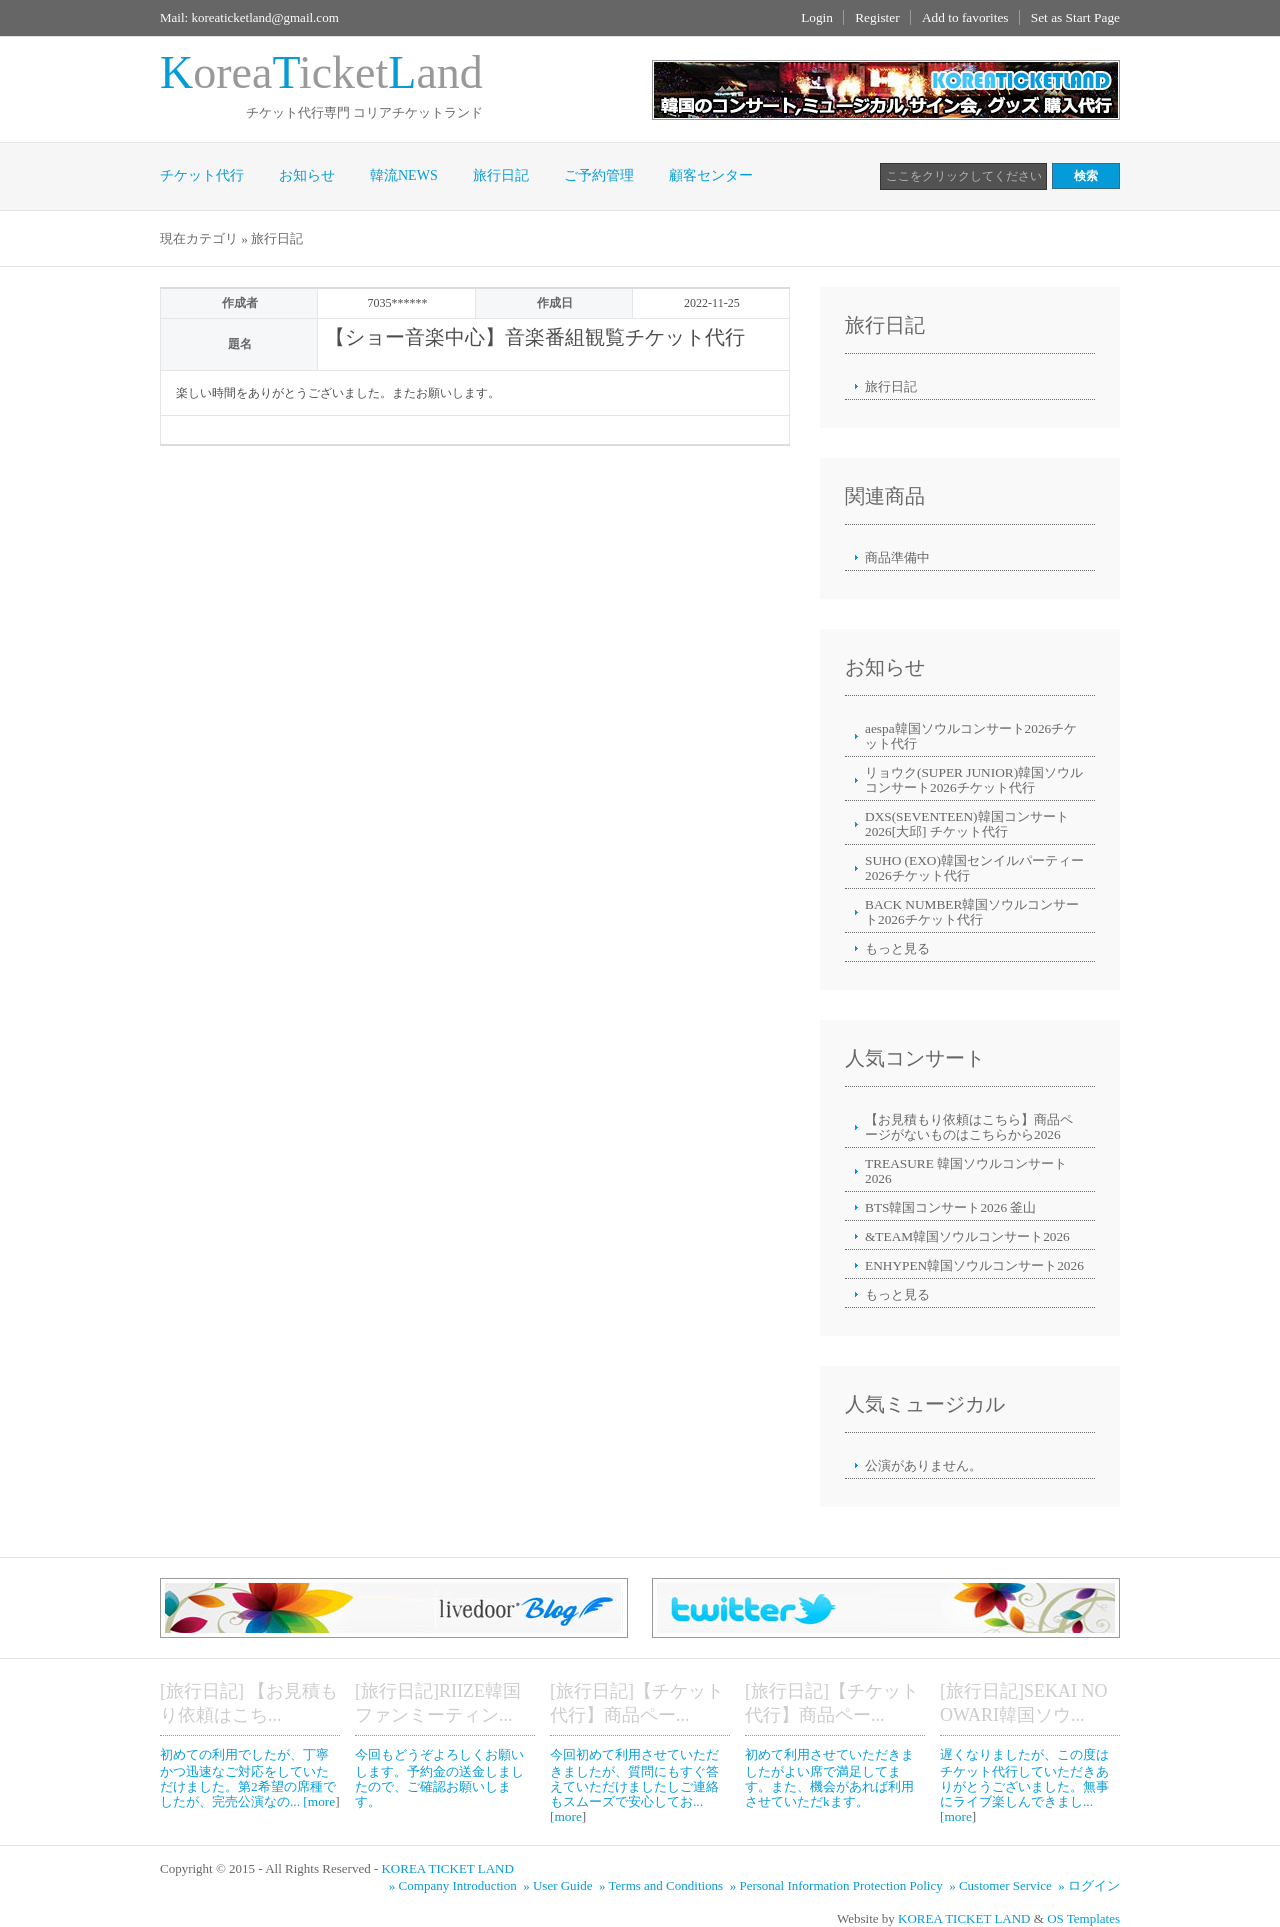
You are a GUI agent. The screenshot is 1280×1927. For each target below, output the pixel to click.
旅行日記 (501, 175)
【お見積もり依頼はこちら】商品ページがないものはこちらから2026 (969, 1127)
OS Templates (1083, 1918)
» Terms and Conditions (662, 1885)
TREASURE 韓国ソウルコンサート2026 (966, 1171)
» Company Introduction (454, 1885)
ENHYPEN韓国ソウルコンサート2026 (974, 1265)
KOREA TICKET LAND (447, 1868)
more (321, 1801)
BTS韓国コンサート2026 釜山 (950, 1207)
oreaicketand (321, 72)
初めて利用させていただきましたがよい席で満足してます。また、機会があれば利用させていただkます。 (829, 1778)
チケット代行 (202, 175)
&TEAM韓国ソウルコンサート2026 (967, 1236)
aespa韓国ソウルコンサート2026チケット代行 (971, 736)
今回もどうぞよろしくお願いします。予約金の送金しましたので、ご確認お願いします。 (439, 1778)
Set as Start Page (1075, 17)
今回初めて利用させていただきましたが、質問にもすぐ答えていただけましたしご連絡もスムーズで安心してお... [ (634, 1785)
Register (877, 17)
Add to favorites (965, 17)
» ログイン (1089, 1885)
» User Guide (559, 1885)
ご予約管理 (599, 175)
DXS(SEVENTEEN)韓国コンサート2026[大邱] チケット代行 (967, 824)
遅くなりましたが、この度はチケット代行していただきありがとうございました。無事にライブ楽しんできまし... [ (1024, 1785)
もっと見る (897, 948)
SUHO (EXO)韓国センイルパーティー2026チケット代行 (974, 868)
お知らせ (307, 175)
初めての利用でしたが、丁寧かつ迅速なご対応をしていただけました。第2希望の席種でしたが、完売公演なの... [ (248, 1778)
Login (817, 17)
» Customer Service (1002, 1885)
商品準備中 (897, 557)
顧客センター (711, 175)
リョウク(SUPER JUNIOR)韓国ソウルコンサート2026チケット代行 (974, 780)
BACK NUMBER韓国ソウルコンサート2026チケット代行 (972, 912)
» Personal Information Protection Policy (838, 1885)
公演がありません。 (923, 1465)
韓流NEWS (404, 175)
